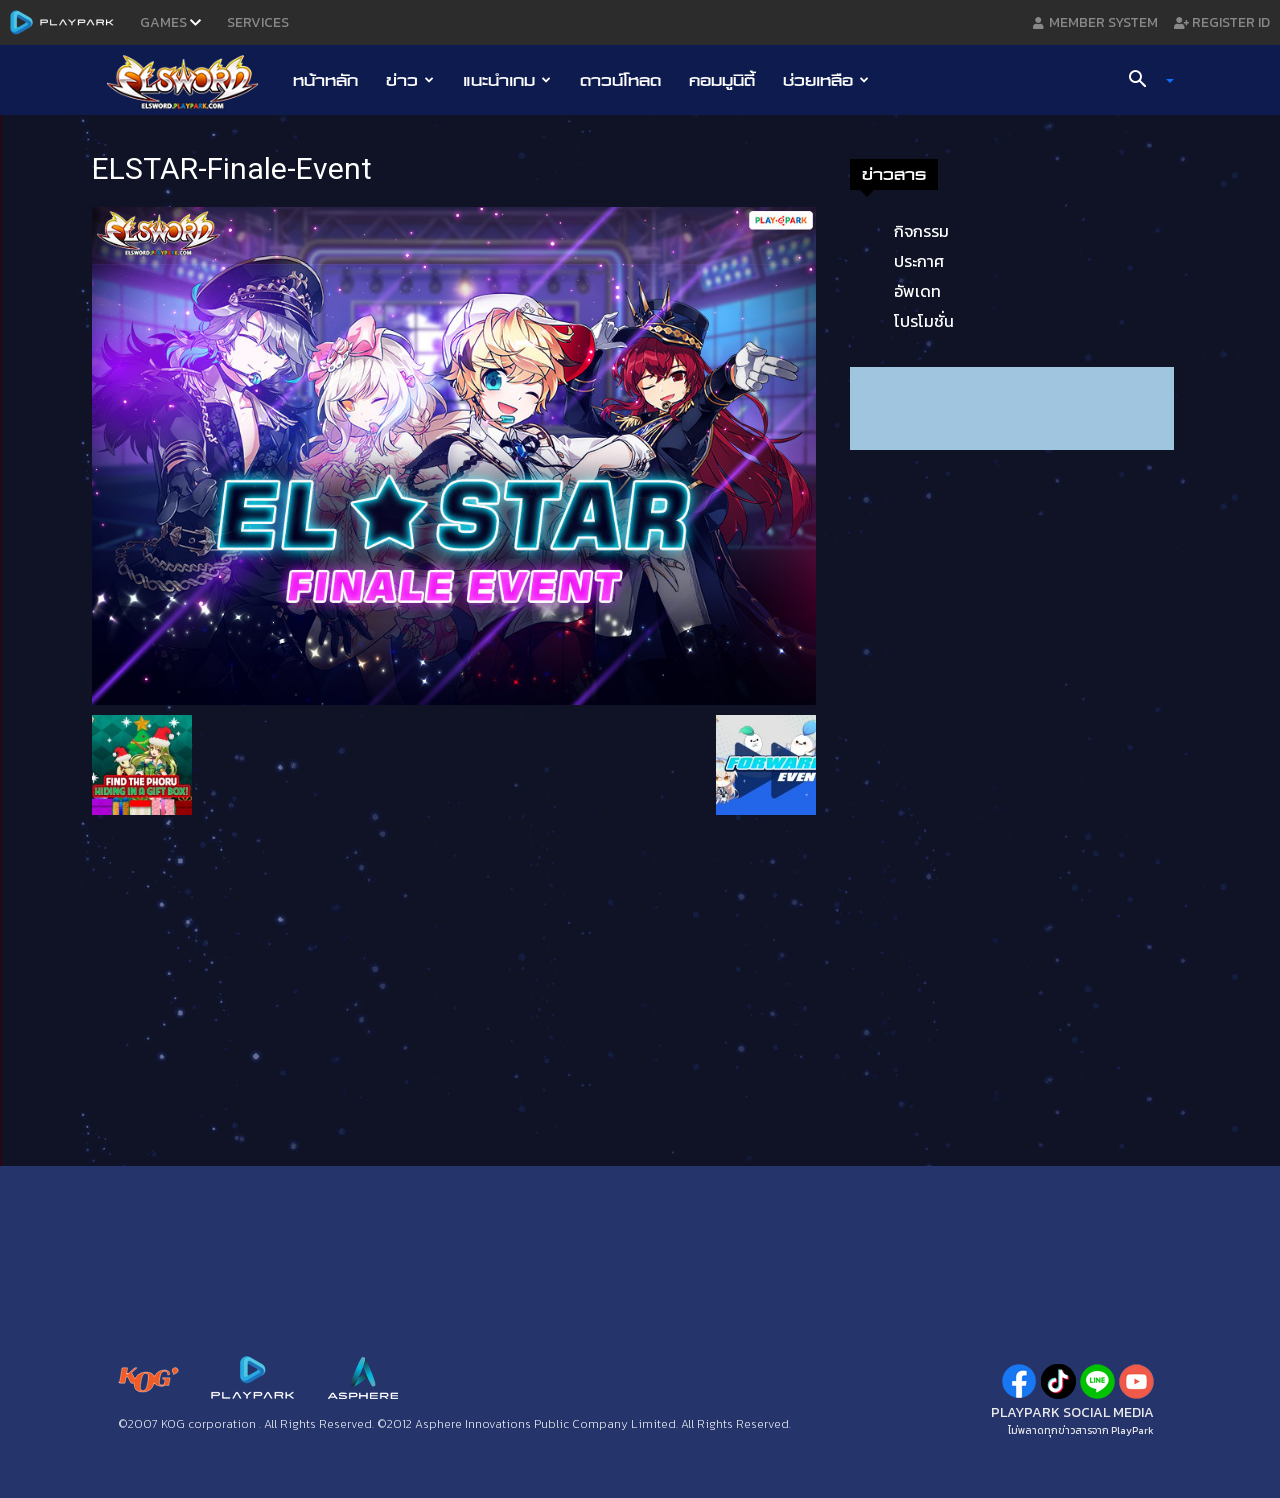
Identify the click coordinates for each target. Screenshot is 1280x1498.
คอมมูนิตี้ (722, 80)
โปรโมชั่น (924, 321)
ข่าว (410, 80)
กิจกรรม (921, 231)
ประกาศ (919, 261)
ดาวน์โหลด (620, 80)
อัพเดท (917, 291)
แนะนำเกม (507, 80)
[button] (1144, 81)
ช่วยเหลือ (826, 80)
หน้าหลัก (325, 80)
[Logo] (192, 81)
